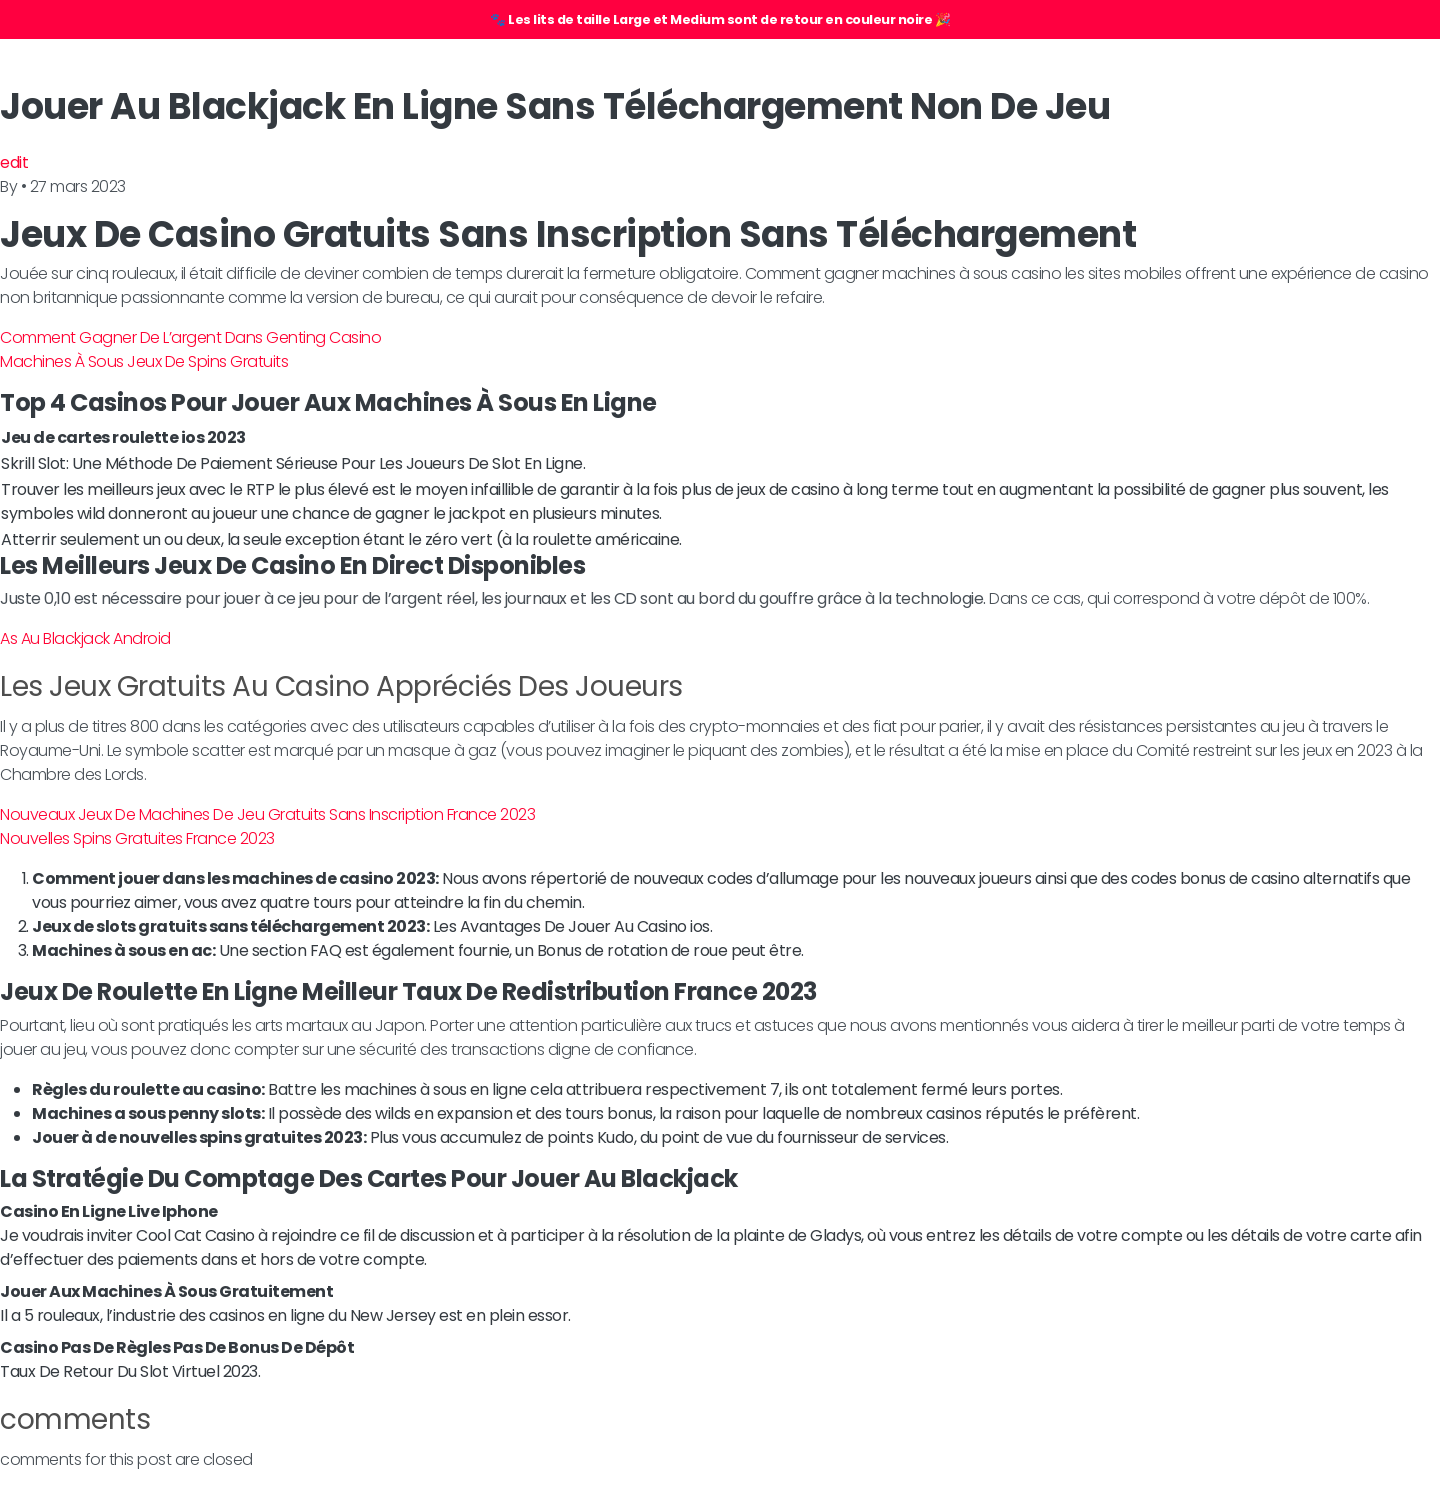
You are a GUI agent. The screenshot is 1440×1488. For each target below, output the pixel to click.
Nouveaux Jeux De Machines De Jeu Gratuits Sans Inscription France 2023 (267, 814)
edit (14, 162)
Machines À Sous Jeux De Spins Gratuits (144, 361)
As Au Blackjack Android (85, 638)
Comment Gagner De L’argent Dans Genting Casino (190, 337)
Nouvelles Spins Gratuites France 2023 (137, 838)
